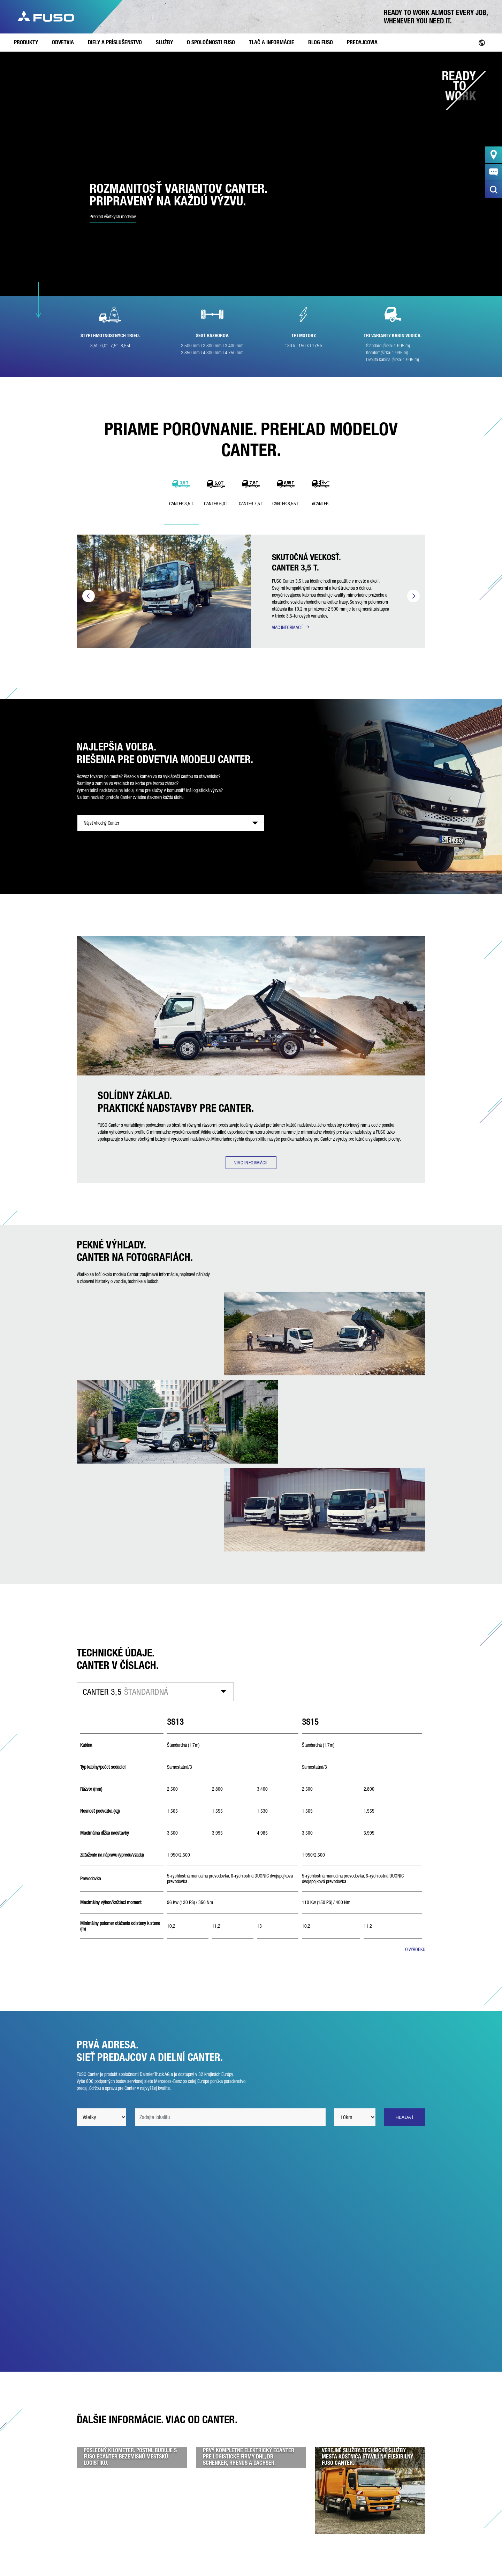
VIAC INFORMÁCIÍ (287, 627)
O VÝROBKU (415, 1949)
